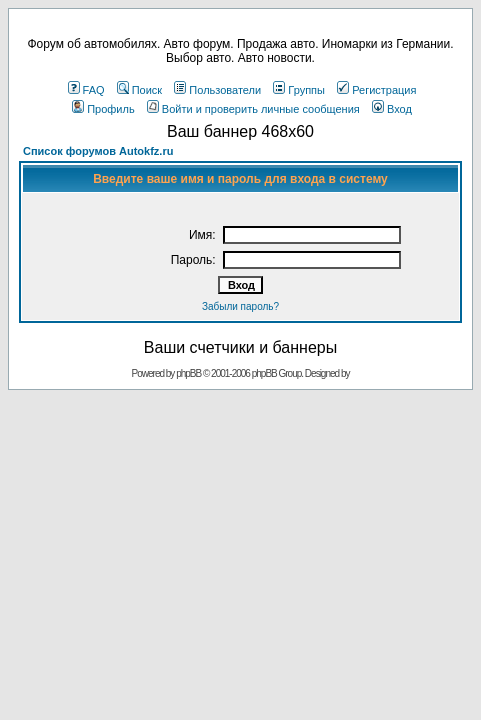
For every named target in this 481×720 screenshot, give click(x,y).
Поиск (139, 90)
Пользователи (217, 90)
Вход (392, 109)
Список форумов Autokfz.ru (98, 151)
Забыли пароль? (240, 306)
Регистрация (376, 90)
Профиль (103, 109)
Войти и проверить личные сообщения (253, 109)
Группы (299, 90)
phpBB (188, 373)
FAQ (86, 90)
